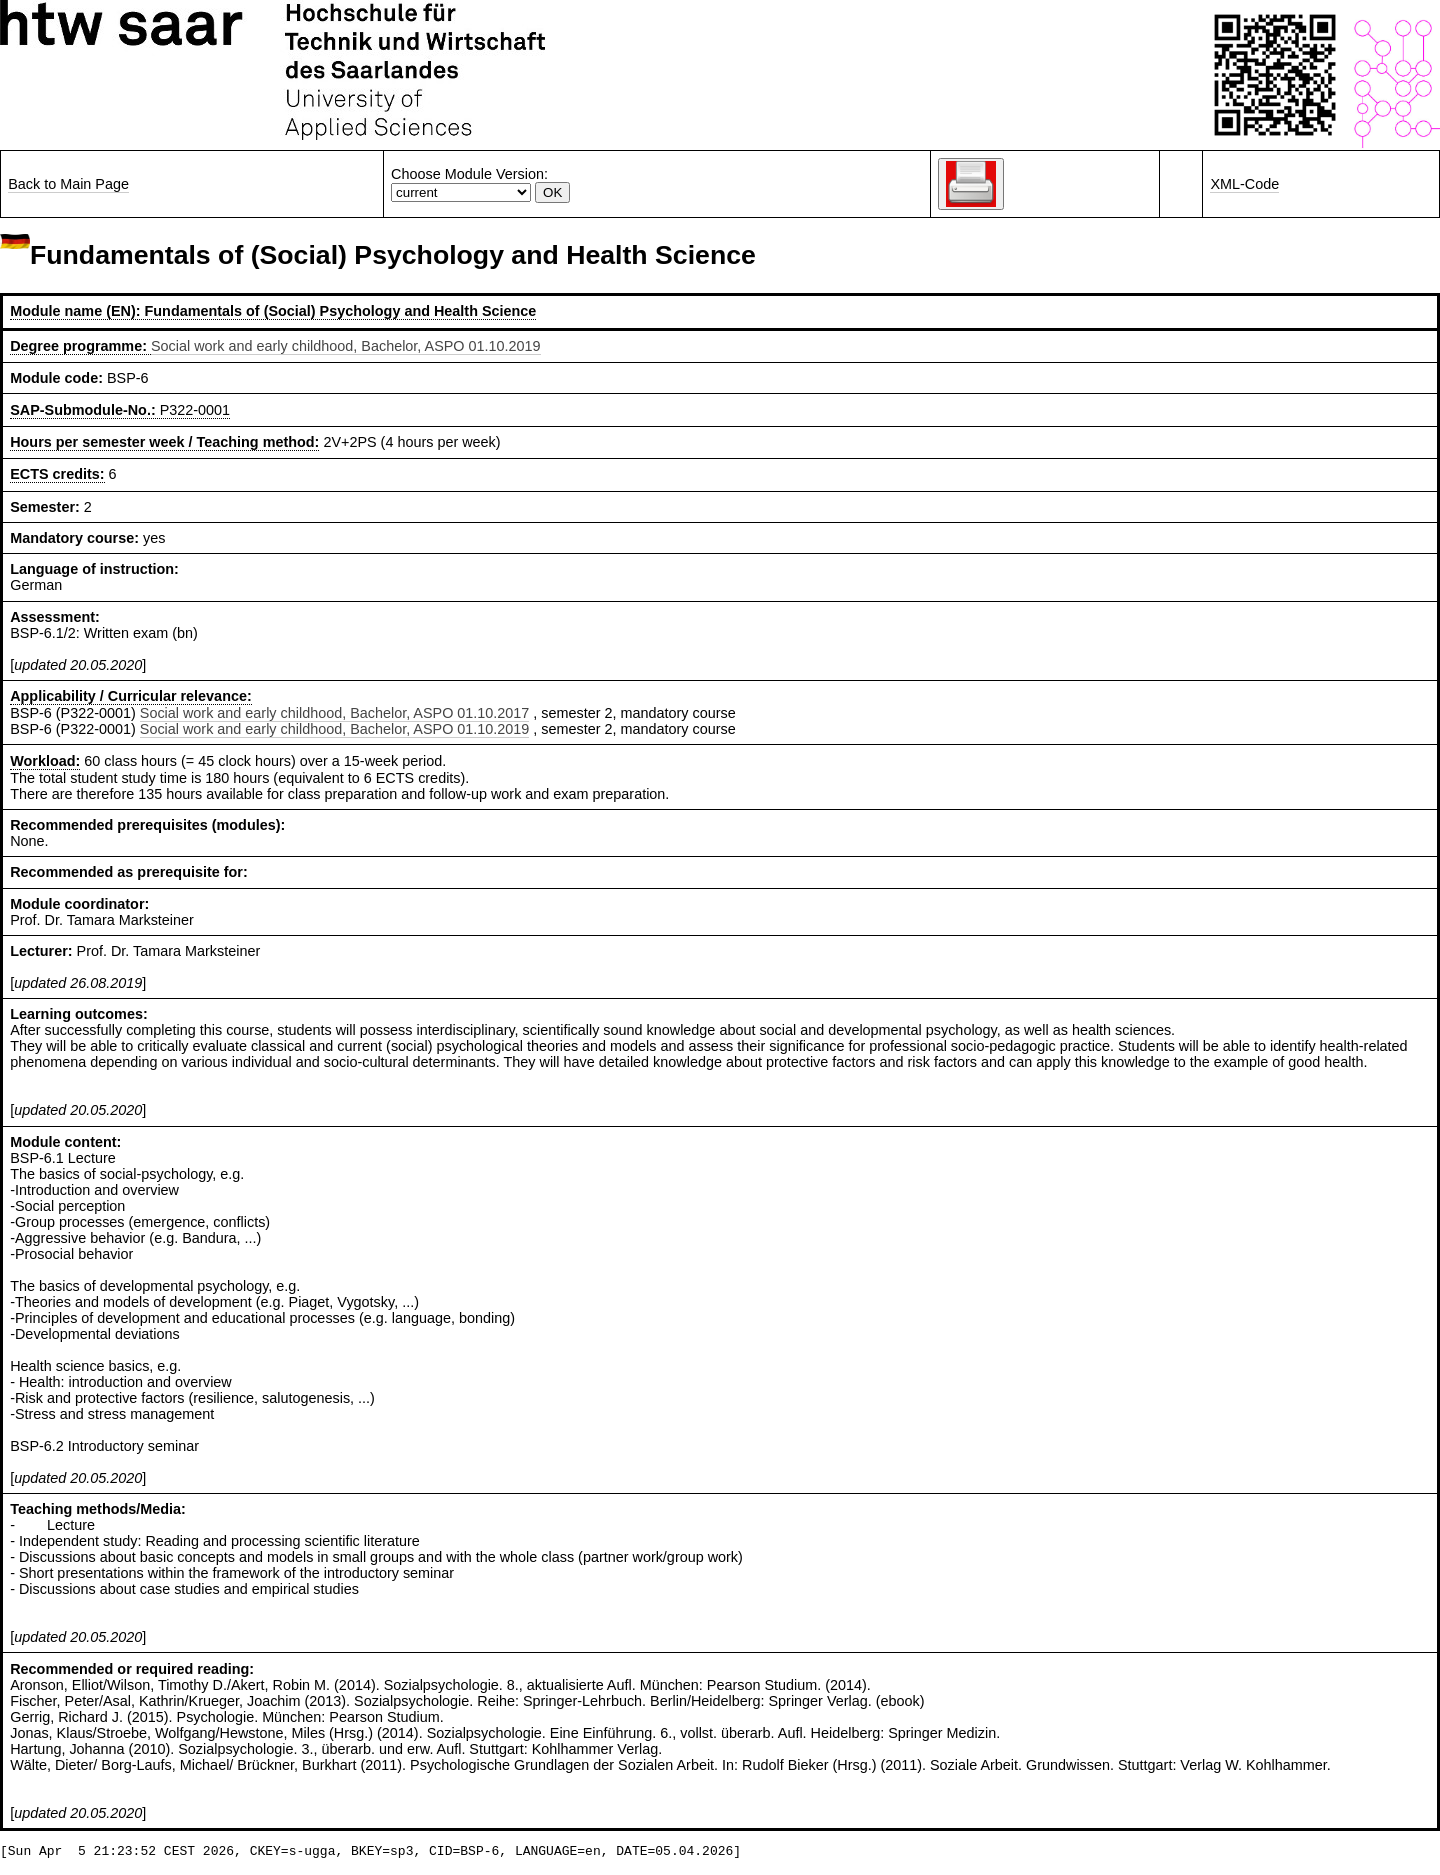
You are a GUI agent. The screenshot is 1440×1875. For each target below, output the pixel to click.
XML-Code (1244, 184)
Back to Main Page (68, 184)
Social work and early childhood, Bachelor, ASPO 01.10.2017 (335, 713)
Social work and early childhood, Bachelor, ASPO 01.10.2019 (346, 346)
